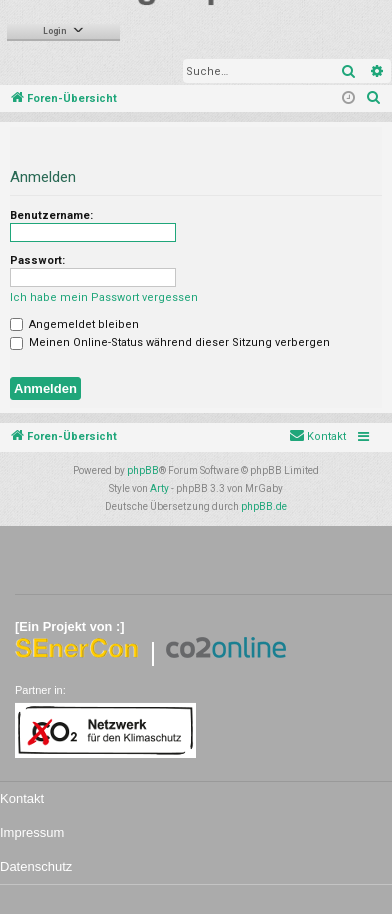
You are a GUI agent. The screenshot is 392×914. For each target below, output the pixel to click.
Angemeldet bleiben (74, 324)
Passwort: (37, 260)
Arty (159, 488)
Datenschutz (36, 866)
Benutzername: (51, 215)
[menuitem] (374, 99)
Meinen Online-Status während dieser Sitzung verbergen (170, 342)
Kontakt (22, 798)
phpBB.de (264, 506)
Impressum (32, 832)
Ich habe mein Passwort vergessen (104, 297)
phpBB (143, 470)
